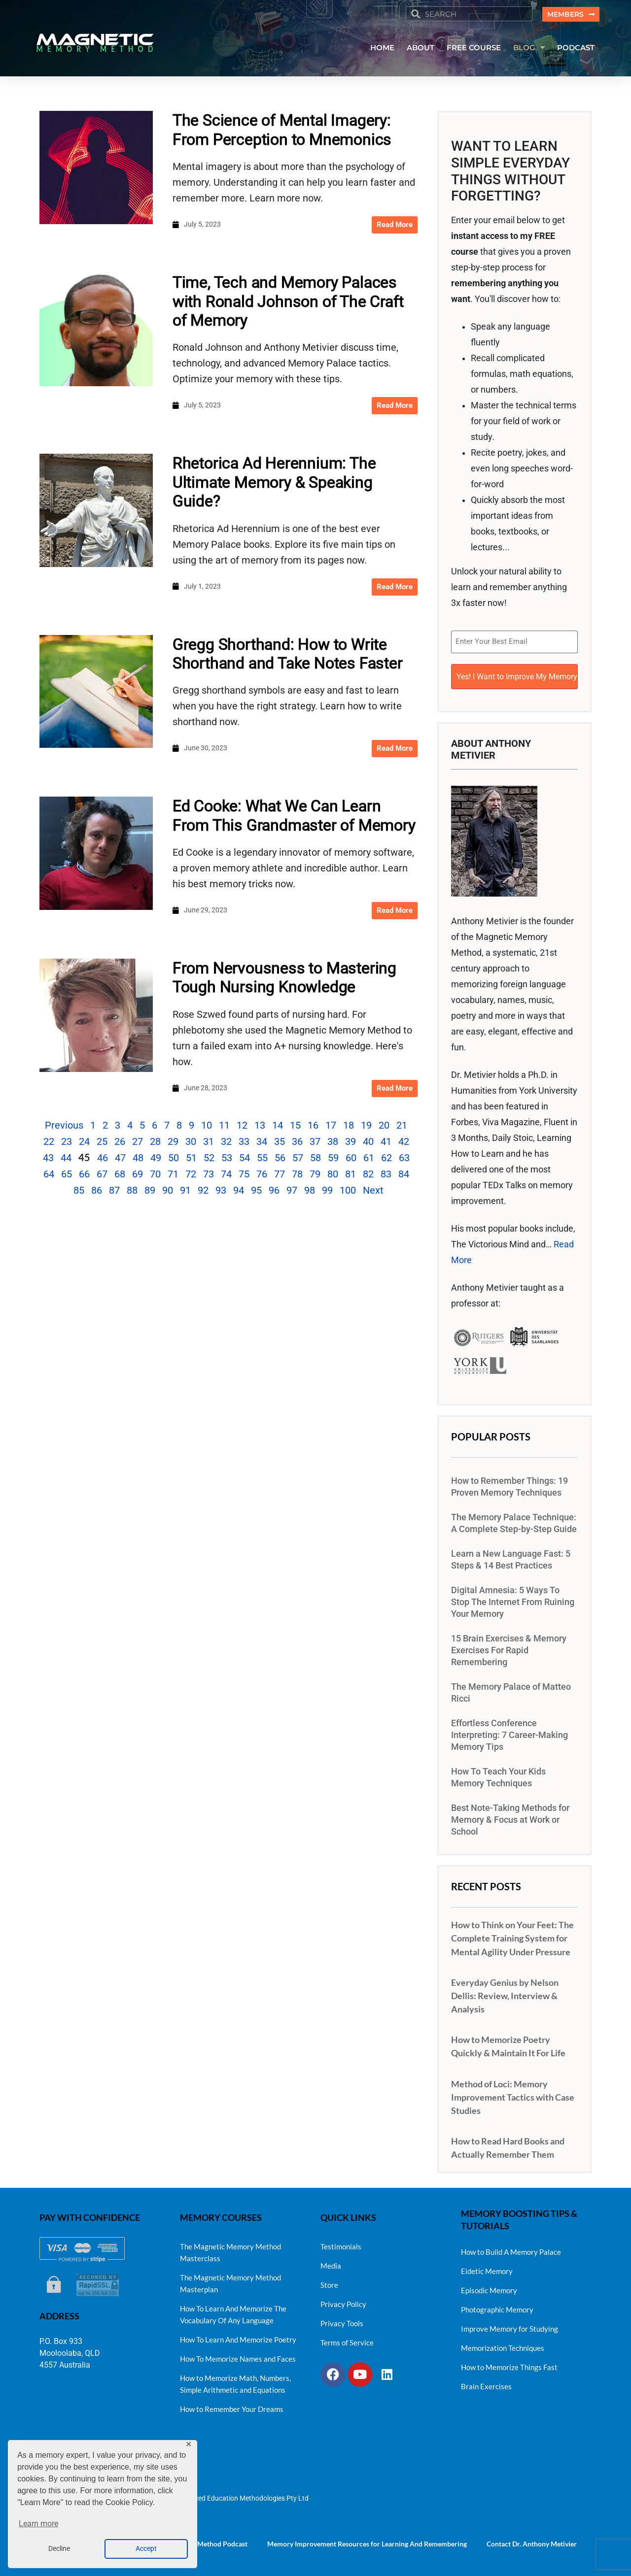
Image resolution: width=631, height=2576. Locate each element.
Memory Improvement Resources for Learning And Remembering (367, 2540)
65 (66, 1175)
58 (315, 1159)
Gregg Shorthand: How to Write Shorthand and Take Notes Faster (288, 655)
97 (291, 1192)
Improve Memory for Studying (509, 2325)
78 (297, 1175)
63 (404, 1159)
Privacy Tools (341, 2319)
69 (137, 1175)
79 (315, 1175)
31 (208, 1143)
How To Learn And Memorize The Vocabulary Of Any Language (233, 2311)
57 (297, 1159)
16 (313, 1127)
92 (203, 1192)
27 (137, 1143)
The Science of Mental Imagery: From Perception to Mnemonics (282, 131)
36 (297, 1143)
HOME (382, 49)
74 (226, 1175)
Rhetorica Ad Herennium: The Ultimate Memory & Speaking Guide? (274, 483)
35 (279, 1143)
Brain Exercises (486, 2382)
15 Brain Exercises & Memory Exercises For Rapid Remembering (508, 1647)
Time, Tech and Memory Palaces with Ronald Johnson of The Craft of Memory (288, 302)
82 (368, 1175)
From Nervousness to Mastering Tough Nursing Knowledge (284, 979)
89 (149, 1192)
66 (84, 1175)
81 (350, 1175)
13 (259, 1127)
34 (261, 1143)
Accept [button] (146, 2548)
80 (332, 1175)
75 (244, 1175)
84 (403, 1175)
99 (327, 1192)
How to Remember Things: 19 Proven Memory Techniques (509, 1483)
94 (238, 1192)
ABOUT (420, 49)
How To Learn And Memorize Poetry (238, 2336)
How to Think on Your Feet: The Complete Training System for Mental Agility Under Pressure (512, 1934)
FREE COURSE (474, 49)
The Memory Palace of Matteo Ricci (511, 1689)
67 (102, 1175)
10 (206, 1127)
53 (226, 1159)
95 (256, 1192)
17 (330, 1127)
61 (368, 1159)
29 (173, 1143)
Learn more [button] (38, 2523)
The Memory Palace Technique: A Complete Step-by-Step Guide (514, 1520)
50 (173, 1159)
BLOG (529, 49)
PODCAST (576, 49)
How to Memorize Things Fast (509, 2363)
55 (262, 1159)
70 (155, 1175)
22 (48, 1143)
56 (280, 1159)
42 (403, 1143)
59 (333, 1159)
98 (309, 1192)
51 (191, 1159)
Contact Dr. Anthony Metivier (532, 2540)
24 (84, 1143)
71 (173, 1175)
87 (114, 1192)
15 (295, 1127)
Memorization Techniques (502, 2344)
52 (209, 1159)
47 (120, 1159)
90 (167, 1192)
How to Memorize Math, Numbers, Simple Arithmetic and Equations (235, 2380)
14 (277, 1127)
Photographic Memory (497, 2306)
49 (155, 1159)
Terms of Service (347, 2339)
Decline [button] (59, 2548)
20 (384, 1127)
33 (244, 1143)
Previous (64, 1127)
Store (329, 2281)
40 (368, 1143)
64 (48, 1175)
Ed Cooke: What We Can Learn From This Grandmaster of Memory (294, 817)
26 (119, 1143)
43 (48, 1159)
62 (386, 1159)
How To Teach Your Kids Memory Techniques (498, 1774)
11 (224, 1127)
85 (78, 1192)
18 (348, 1127)
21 (401, 1127)
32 (226, 1143)
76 (261, 1175)
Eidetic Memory (487, 2267)
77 (279, 1175)
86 (96, 1192)
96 (274, 1192)
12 (242, 1127)
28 (155, 1143)
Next (373, 1192)
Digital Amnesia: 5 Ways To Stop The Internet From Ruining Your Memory (512, 1598)
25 (102, 1143)
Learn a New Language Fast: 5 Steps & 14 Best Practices (510, 1556)
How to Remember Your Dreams (231, 2405)
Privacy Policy (343, 2300)
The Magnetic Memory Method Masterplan (230, 2280)
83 (386, 1175)
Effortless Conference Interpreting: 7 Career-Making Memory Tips (509, 1731)
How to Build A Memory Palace (511, 2248)
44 (66, 1159)
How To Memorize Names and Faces (238, 2355)
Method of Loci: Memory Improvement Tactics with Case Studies (512, 2093)
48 (138, 1159)
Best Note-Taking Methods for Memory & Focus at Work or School (510, 1816)
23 (66, 1143)
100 (348, 1192)
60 (351, 1159)
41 (386, 1143)
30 (190, 1143)
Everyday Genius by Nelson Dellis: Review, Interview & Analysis (505, 1991)
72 (190, 1175)
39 (350, 1143)
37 (315, 1143)
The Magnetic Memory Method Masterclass (230, 2249)
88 (132, 1192)
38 (332, 1143)
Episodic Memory (489, 2286)
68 (119, 1175)
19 (366, 1127)
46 (102, 1159)
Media (330, 2262)
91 (185, 1192)
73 (208, 1175)
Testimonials (340, 2243)
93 (220, 1192)
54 (244, 1159)
